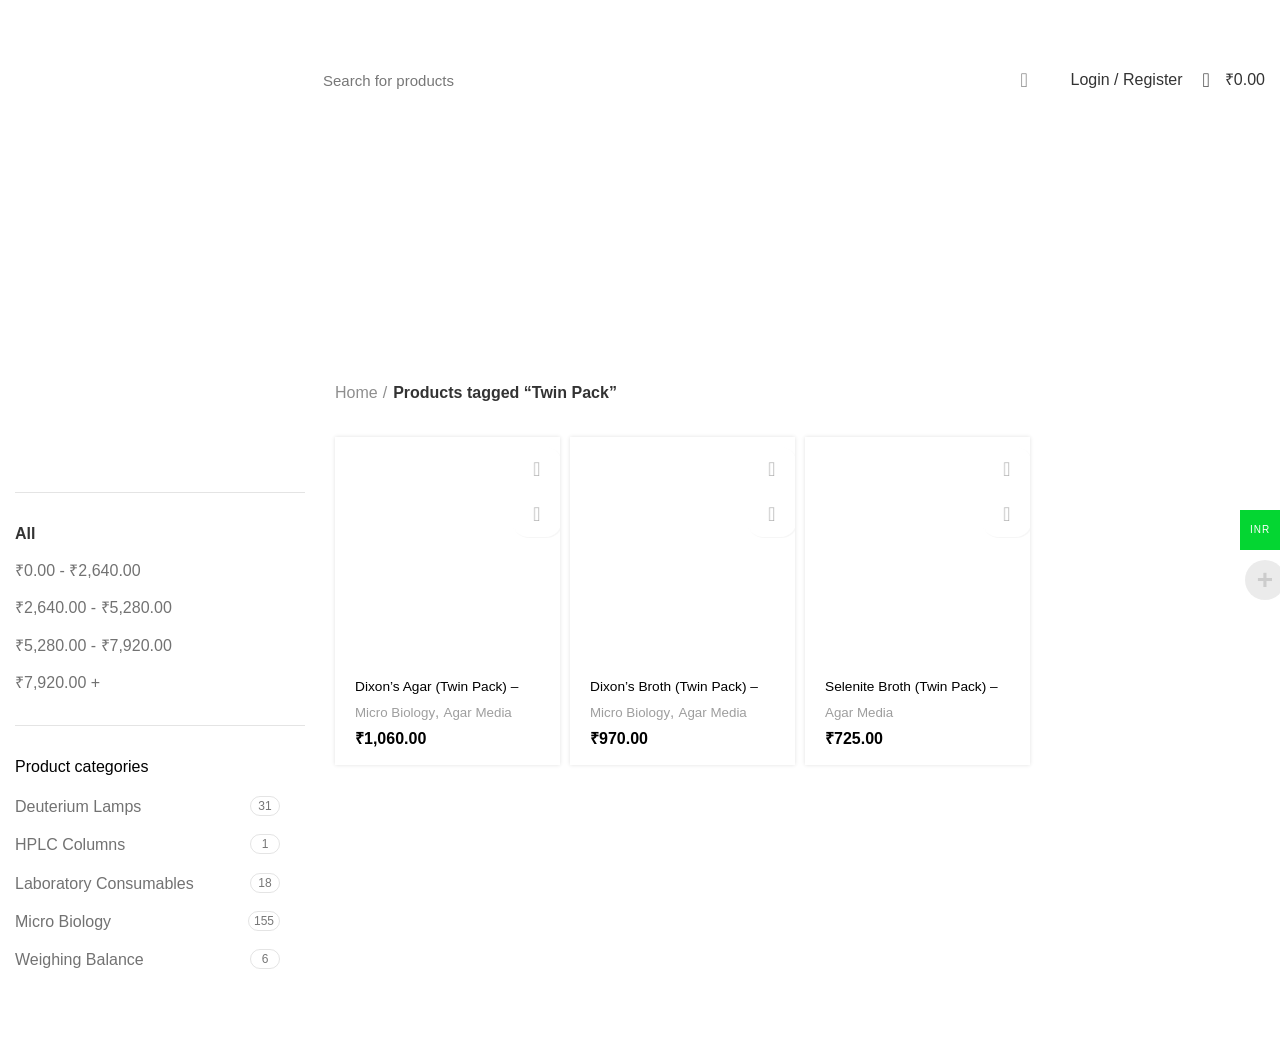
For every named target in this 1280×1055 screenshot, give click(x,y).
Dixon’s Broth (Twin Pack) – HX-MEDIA (681, 694)
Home (356, 392)
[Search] (679, 80)
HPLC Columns (70, 844)
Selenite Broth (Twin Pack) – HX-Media (896, 694)
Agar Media (494, 711)
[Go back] (469, 248)
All (25, 533)
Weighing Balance (79, 959)
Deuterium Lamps (78, 806)
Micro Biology (63, 921)
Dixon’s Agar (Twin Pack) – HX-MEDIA (444, 694)
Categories (750, 248)
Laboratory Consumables (104, 883)
